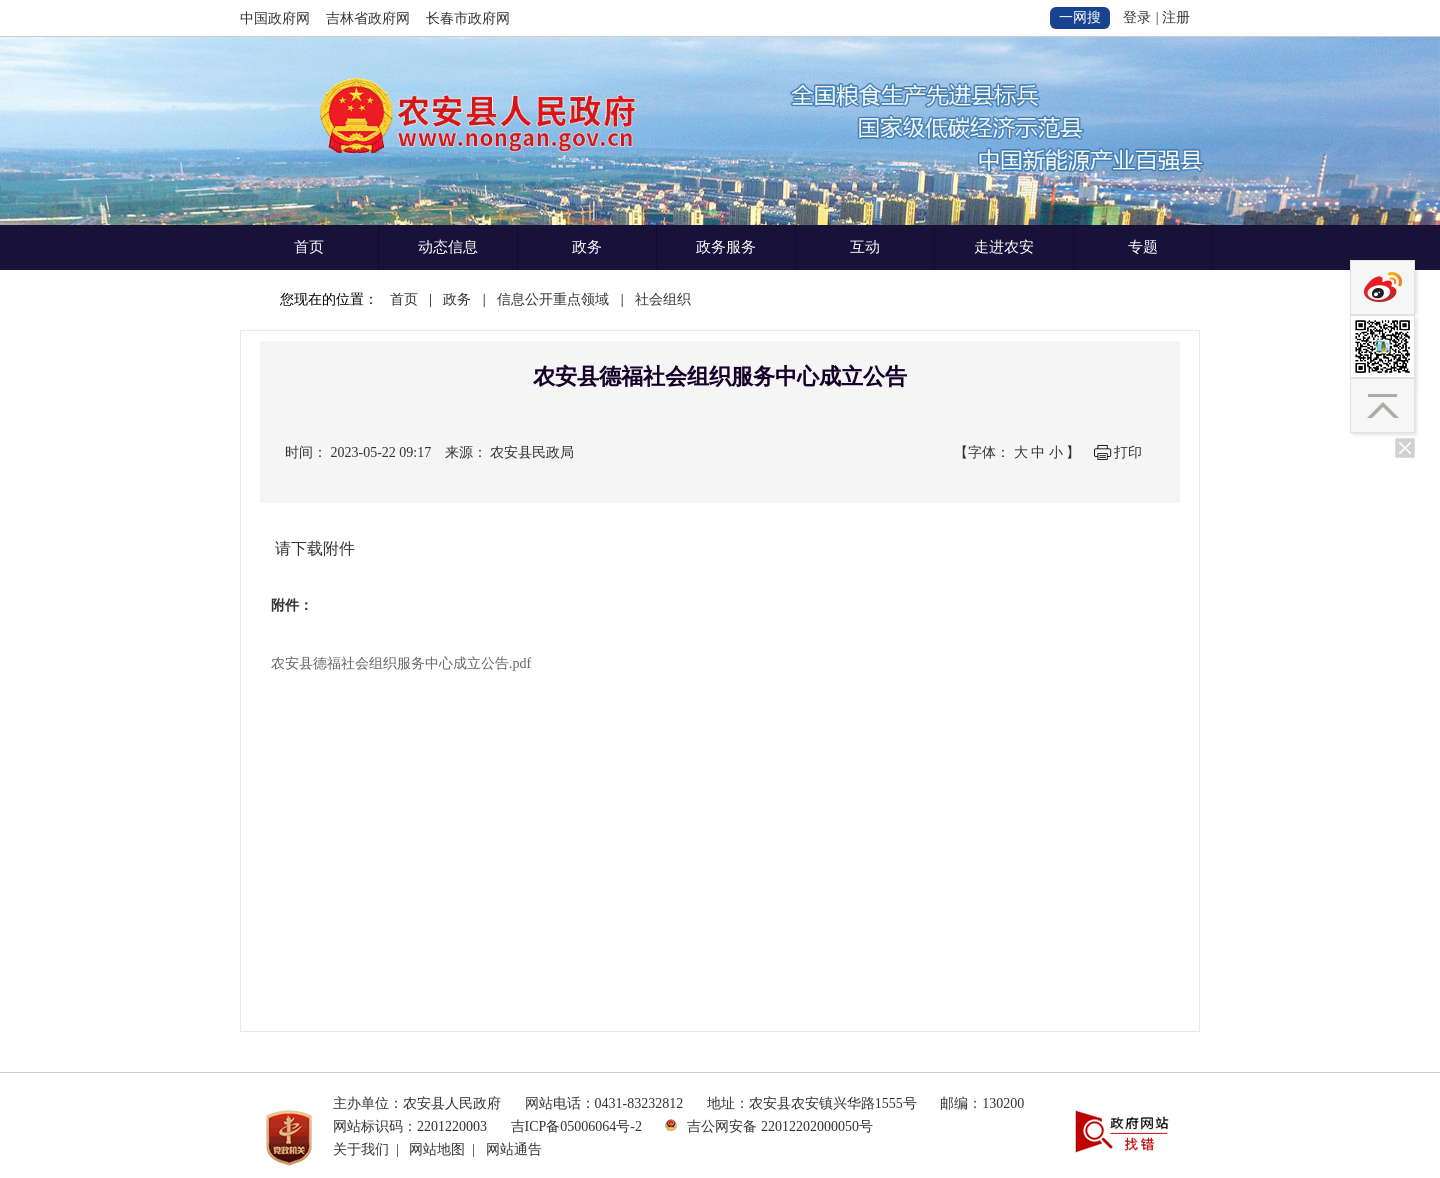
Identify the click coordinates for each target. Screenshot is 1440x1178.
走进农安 (1004, 247)
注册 (1176, 17)
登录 (1137, 17)
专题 (1143, 247)
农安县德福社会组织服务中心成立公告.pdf (401, 663)
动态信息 (448, 247)
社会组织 (663, 299)
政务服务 (726, 247)
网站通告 (514, 1149)
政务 (587, 247)
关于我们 (361, 1149)
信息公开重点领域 (553, 299)
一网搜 (1080, 17)
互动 (865, 247)
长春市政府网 (468, 18)
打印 (1128, 452)
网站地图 (437, 1149)
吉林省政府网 (368, 18)
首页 (309, 247)
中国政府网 (275, 18)
